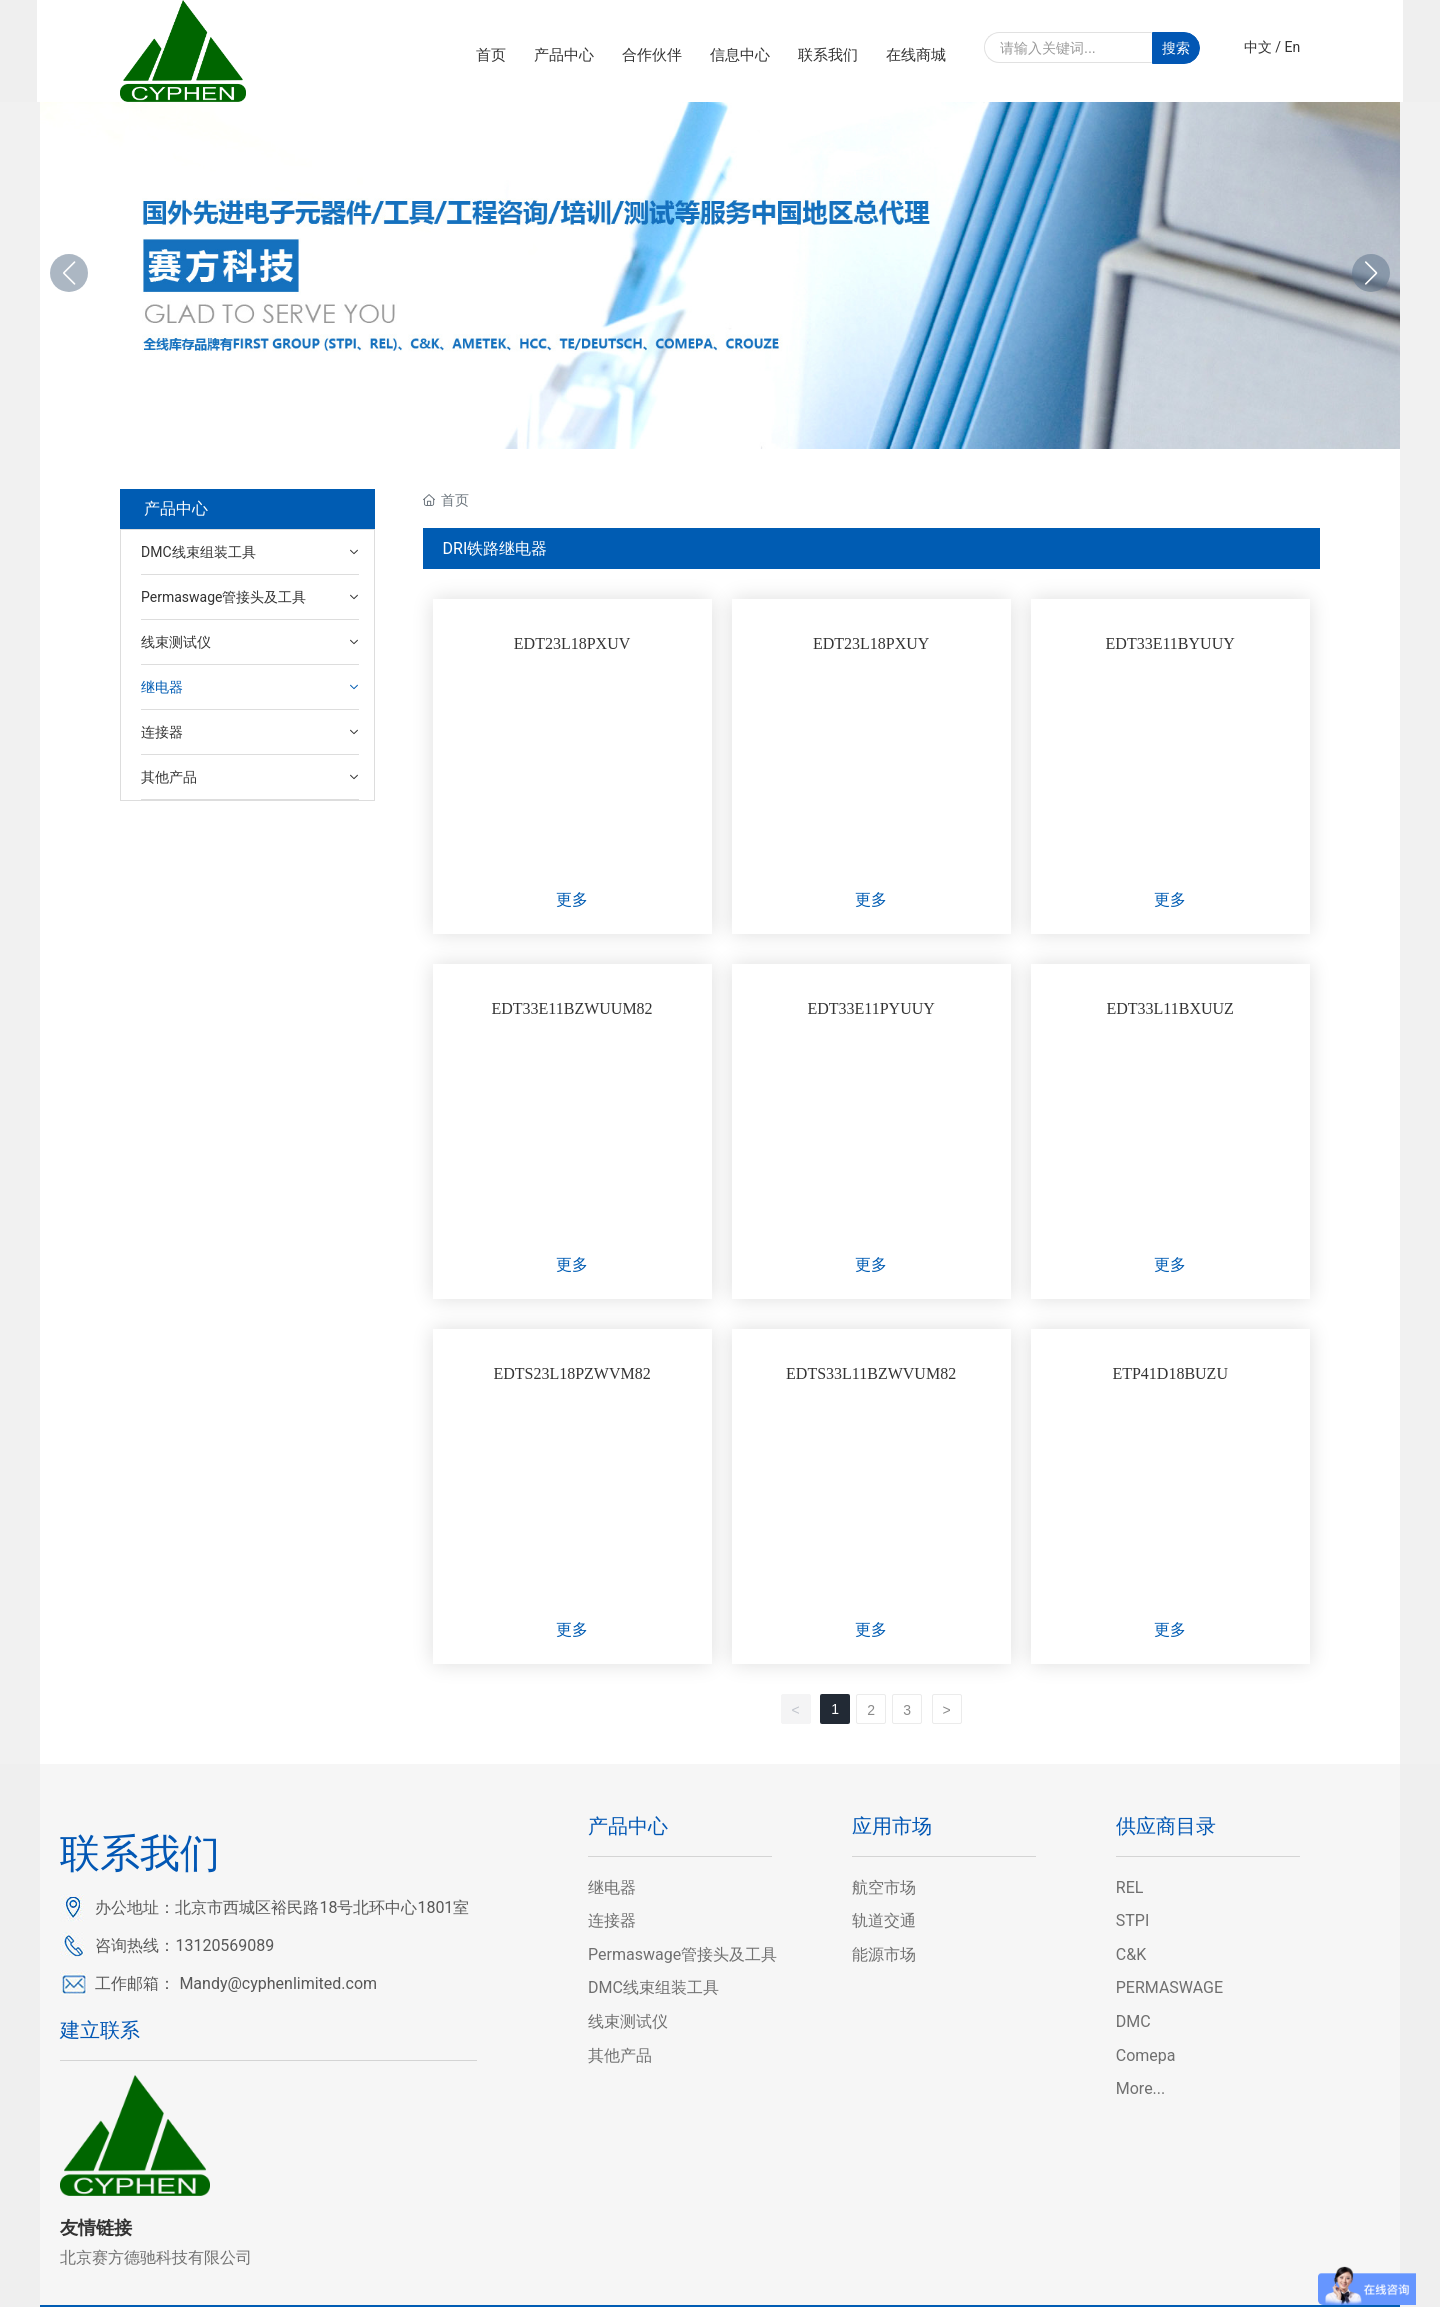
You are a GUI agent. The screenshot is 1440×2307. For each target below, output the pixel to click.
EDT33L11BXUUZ (1169, 1008)
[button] (1371, 273)
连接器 (612, 1920)
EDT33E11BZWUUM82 (571, 1008)
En (1293, 47)
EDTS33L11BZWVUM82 (871, 1373)
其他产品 (620, 2055)
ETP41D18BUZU (1170, 1373)
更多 (572, 899)
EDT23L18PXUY (871, 643)
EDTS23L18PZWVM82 (571, 1373)
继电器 (612, 1887)
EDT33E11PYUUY (870, 1008)
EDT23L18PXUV (572, 643)
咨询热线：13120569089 (184, 1945)
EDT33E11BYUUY (1170, 643)
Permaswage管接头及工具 (682, 1954)
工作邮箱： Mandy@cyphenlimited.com (236, 1983)
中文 (1258, 47)
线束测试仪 (628, 2021)
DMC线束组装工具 (653, 1987)
